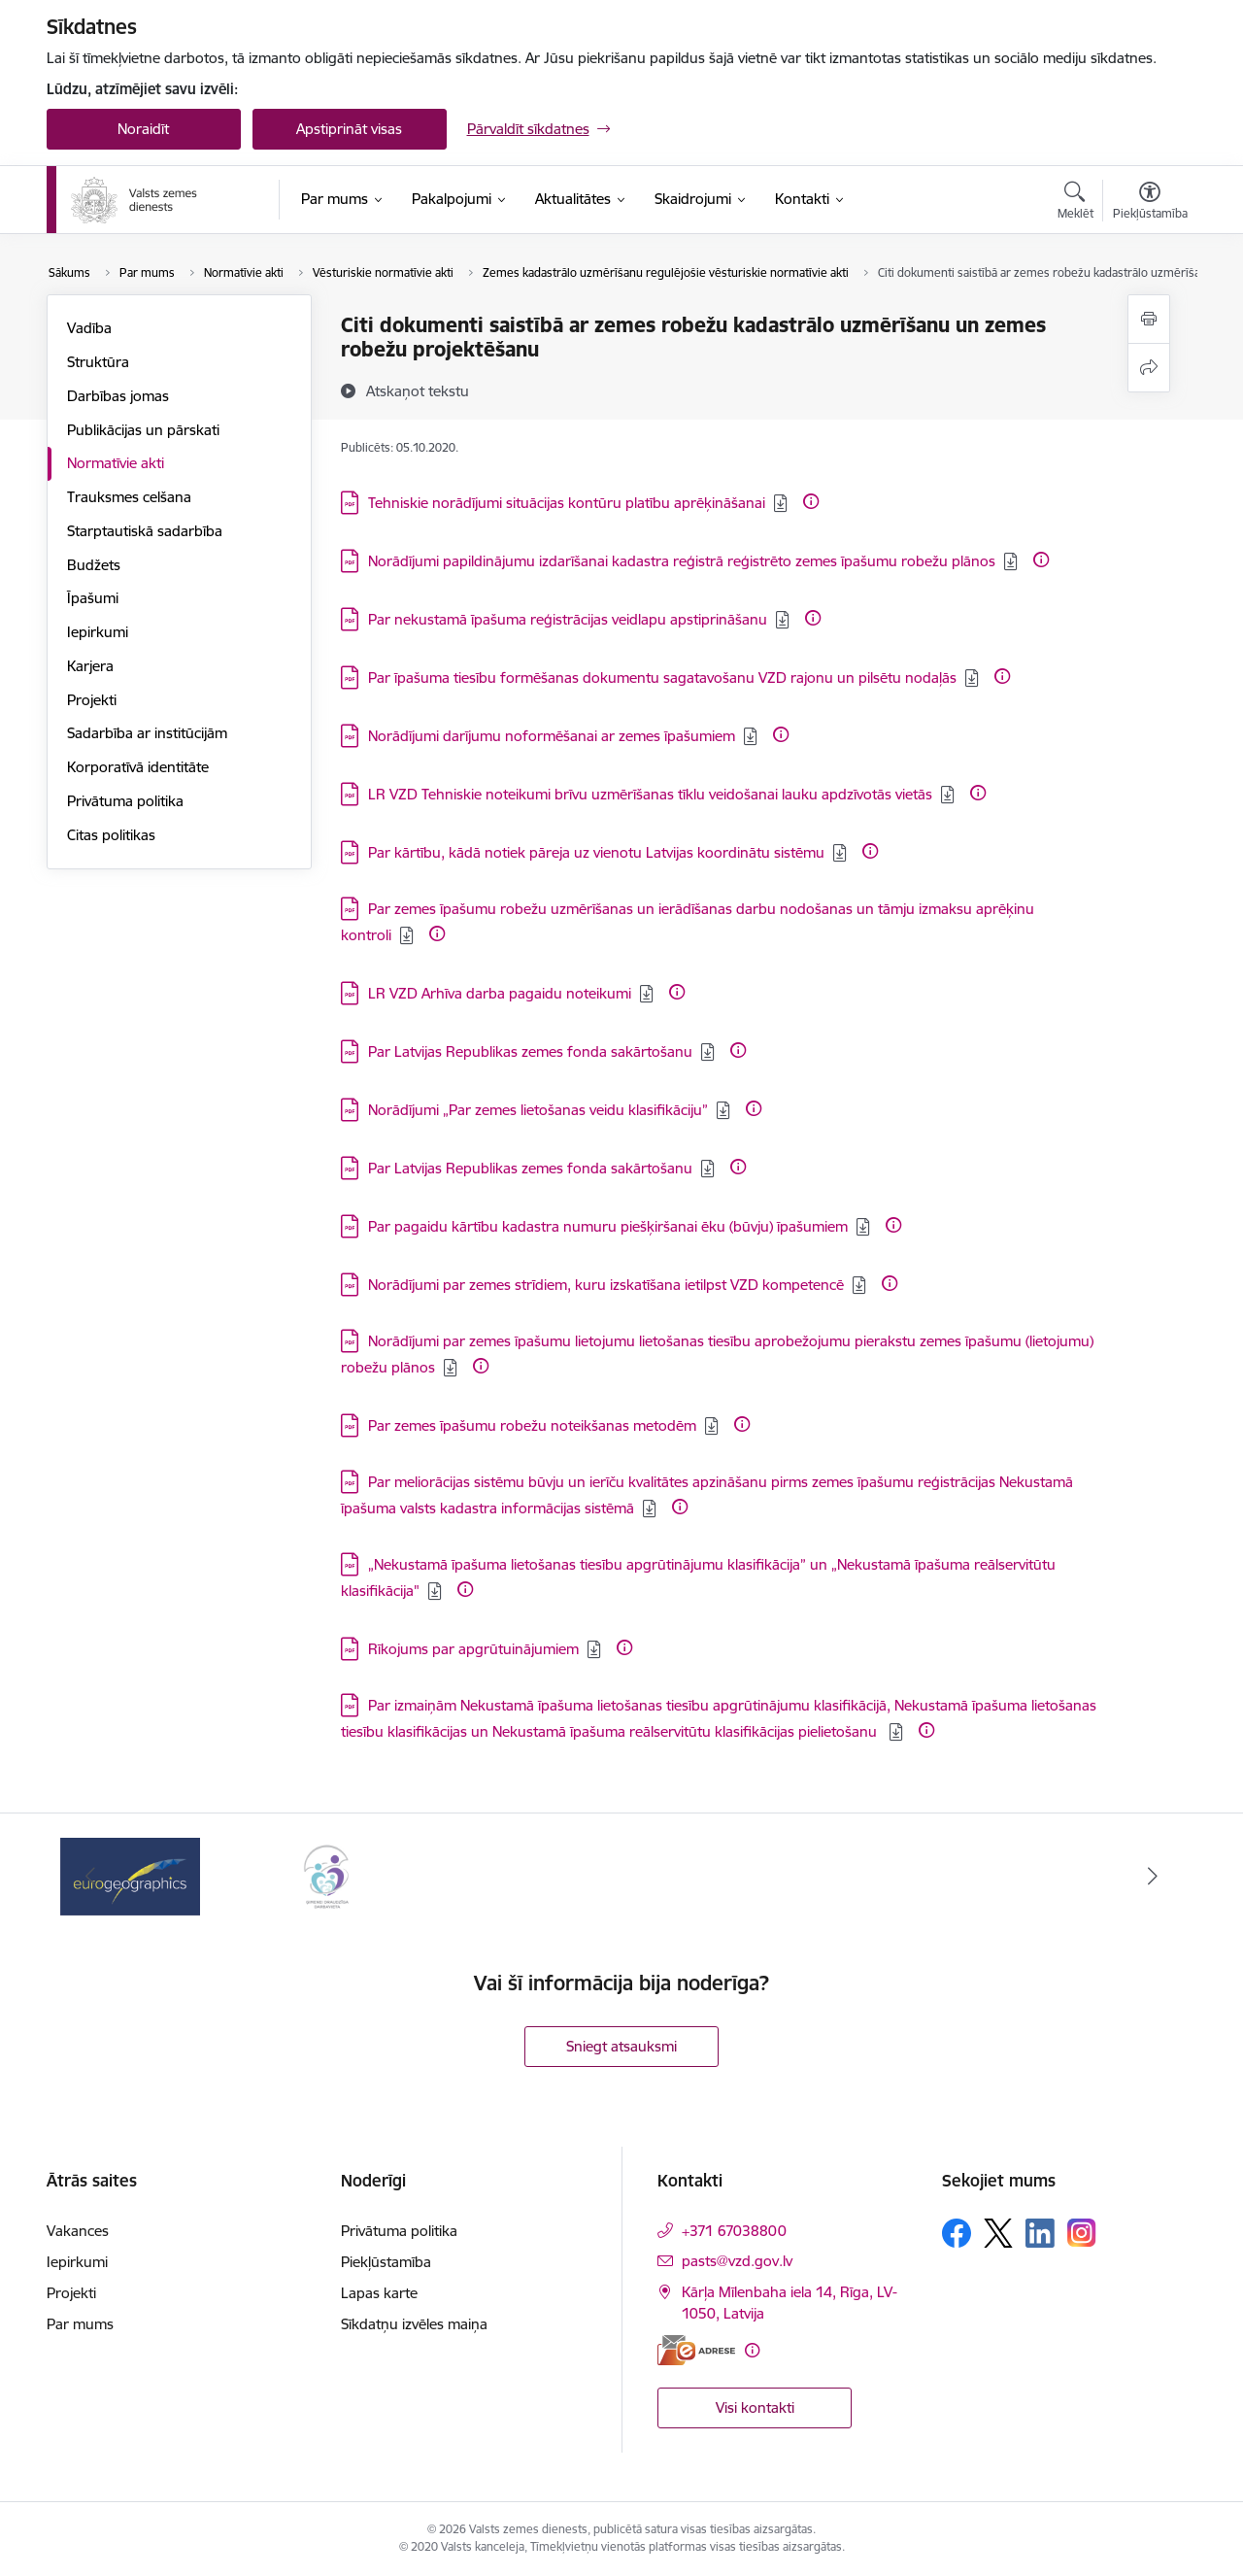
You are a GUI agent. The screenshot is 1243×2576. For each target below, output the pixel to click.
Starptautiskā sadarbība (144, 531)
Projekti (92, 700)
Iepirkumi (97, 632)
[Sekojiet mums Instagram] (1081, 2233)
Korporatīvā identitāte (138, 767)
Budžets (93, 565)
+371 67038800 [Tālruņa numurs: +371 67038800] (734, 2230)
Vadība (89, 328)
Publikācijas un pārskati (143, 430)
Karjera (90, 666)
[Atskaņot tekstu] (417, 390)
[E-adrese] (696, 2350)
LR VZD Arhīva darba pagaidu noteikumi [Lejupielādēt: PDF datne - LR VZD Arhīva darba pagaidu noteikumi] (499, 993)
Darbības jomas (118, 396)
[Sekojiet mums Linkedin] (1040, 2233)
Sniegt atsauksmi (621, 2046)
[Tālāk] (1152, 1876)
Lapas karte (379, 2293)
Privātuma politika (125, 801)
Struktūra (98, 362)
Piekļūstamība (386, 2262)
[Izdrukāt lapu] (1148, 319)
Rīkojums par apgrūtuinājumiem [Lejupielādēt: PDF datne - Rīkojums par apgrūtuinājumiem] (473, 1649)
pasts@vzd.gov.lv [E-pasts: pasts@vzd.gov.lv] (737, 2261)
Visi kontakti (755, 2407)
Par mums (80, 2324)
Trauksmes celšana (129, 497)
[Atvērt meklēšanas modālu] (1075, 203)
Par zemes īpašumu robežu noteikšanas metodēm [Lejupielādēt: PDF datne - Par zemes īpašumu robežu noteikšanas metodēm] (532, 1425)
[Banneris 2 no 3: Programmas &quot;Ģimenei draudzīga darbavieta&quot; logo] (326, 1875)
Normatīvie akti (115, 463)
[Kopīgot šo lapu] (1148, 367)
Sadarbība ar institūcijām (147, 733)
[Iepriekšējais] (91, 1876)
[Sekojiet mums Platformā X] (998, 2233)
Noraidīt (143, 128)
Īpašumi (92, 598)
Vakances (78, 2230)
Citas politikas (111, 835)
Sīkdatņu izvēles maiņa (414, 2324)
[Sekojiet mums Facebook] (956, 2233)
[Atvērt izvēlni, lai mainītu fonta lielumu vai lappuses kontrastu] (1150, 203)
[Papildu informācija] (811, 501)
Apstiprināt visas (349, 128)
